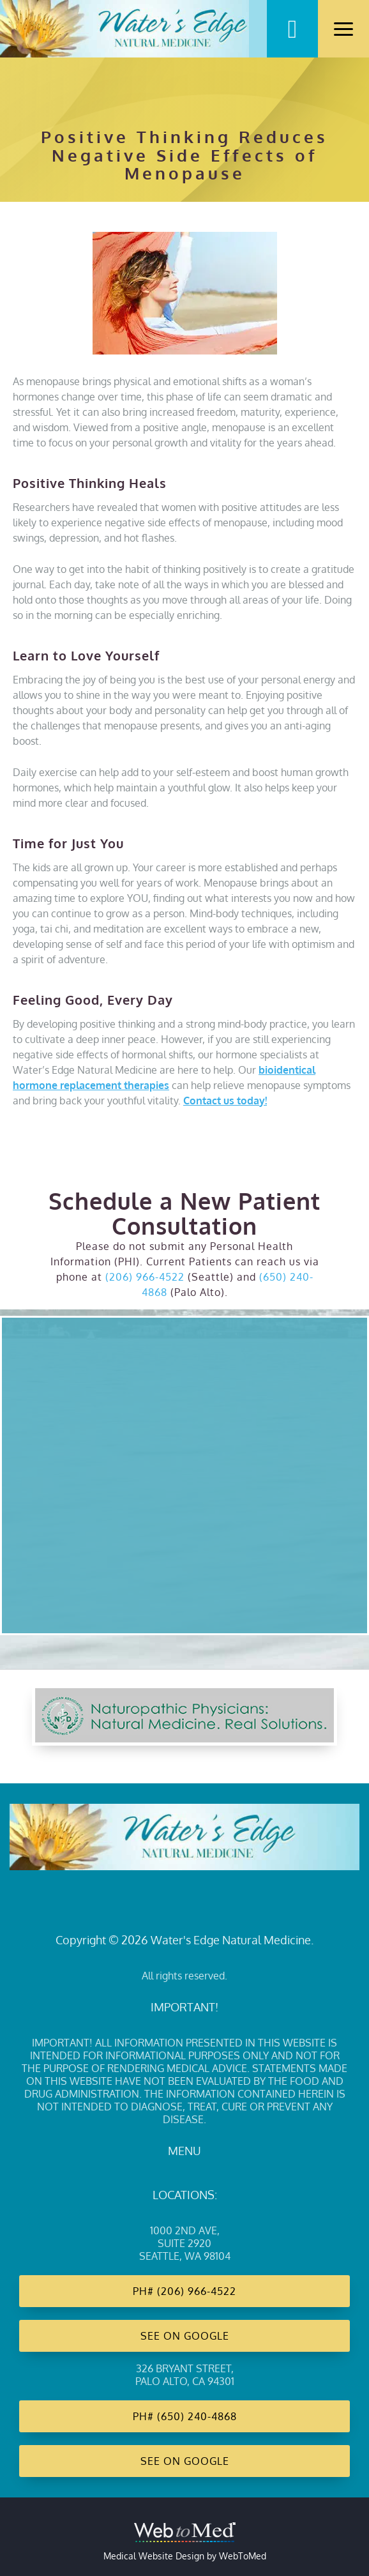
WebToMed (242, 2555)
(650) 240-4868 (197, 2416)
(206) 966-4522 (144, 1276)
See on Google (184, 2335)
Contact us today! (225, 1100)
